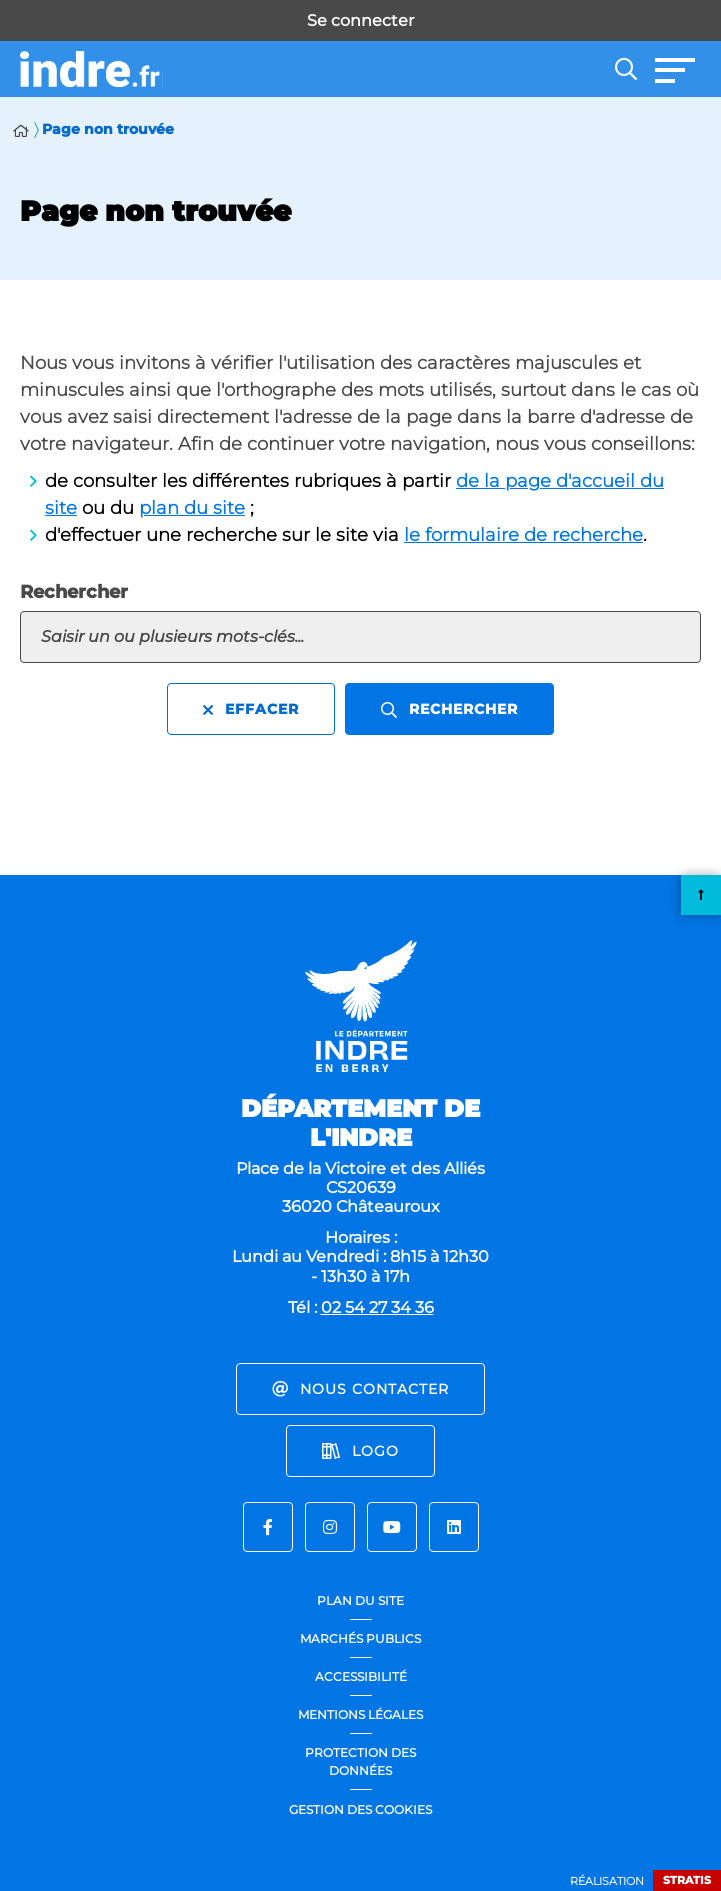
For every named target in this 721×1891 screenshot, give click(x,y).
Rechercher (74, 592)
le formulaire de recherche (523, 535)
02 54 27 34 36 (377, 1307)
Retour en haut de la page (701, 895)
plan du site (192, 508)
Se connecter (360, 20)
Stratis (687, 1880)
